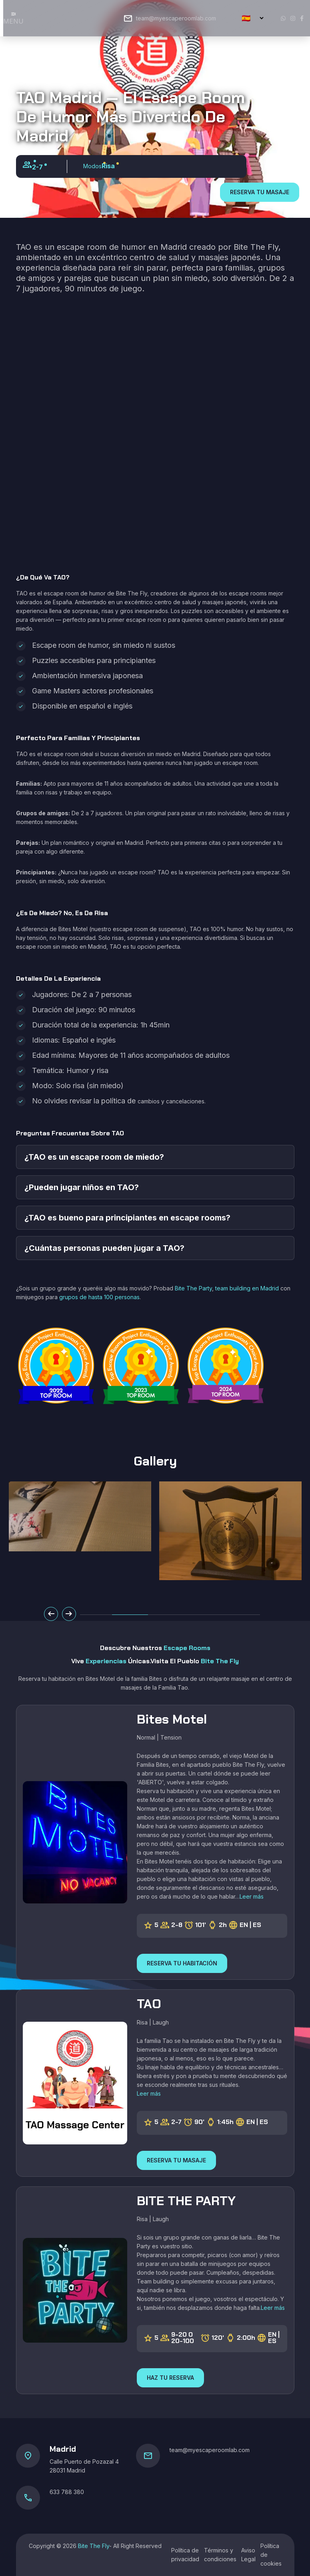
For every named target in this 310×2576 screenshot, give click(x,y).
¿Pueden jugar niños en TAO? (81, 1187)
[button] (130, 1614)
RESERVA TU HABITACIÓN (182, 1963)
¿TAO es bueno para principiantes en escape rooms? (127, 1217)
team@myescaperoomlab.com (176, 18)
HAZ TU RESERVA (170, 2377)
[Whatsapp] (283, 18)
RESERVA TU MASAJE (259, 192)
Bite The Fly (93, 2545)
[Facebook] (302, 18)
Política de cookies (271, 2554)
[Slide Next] (69, 1614)
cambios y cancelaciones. (172, 1101)
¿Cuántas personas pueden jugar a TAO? (104, 1248)
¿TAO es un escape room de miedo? (94, 1157)
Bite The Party (193, 1288)
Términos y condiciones (220, 2554)
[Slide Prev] (51, 1614)
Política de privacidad (185, 2554)
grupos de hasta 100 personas (99, 1297)
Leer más (252, 1896)
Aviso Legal (248, 2554)
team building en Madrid (247, 1288)
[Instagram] (292, 18)
